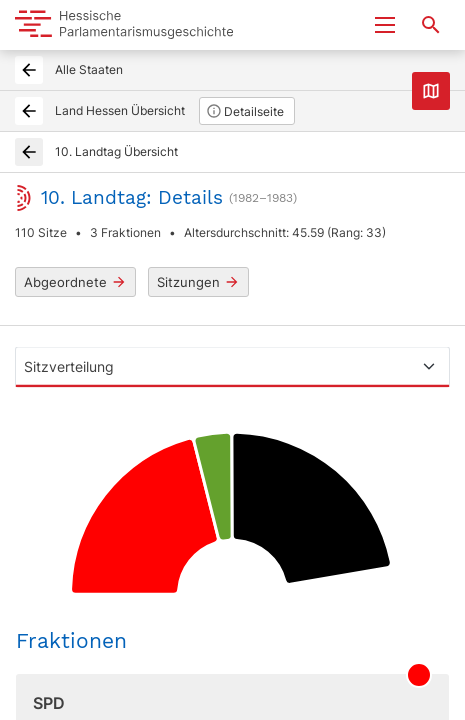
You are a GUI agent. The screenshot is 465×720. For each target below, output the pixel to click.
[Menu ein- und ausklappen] (385, 25)
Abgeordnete (75, 282)
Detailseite (245, 111)
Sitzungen (198, 282)
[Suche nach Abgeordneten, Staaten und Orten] (431, 25)
